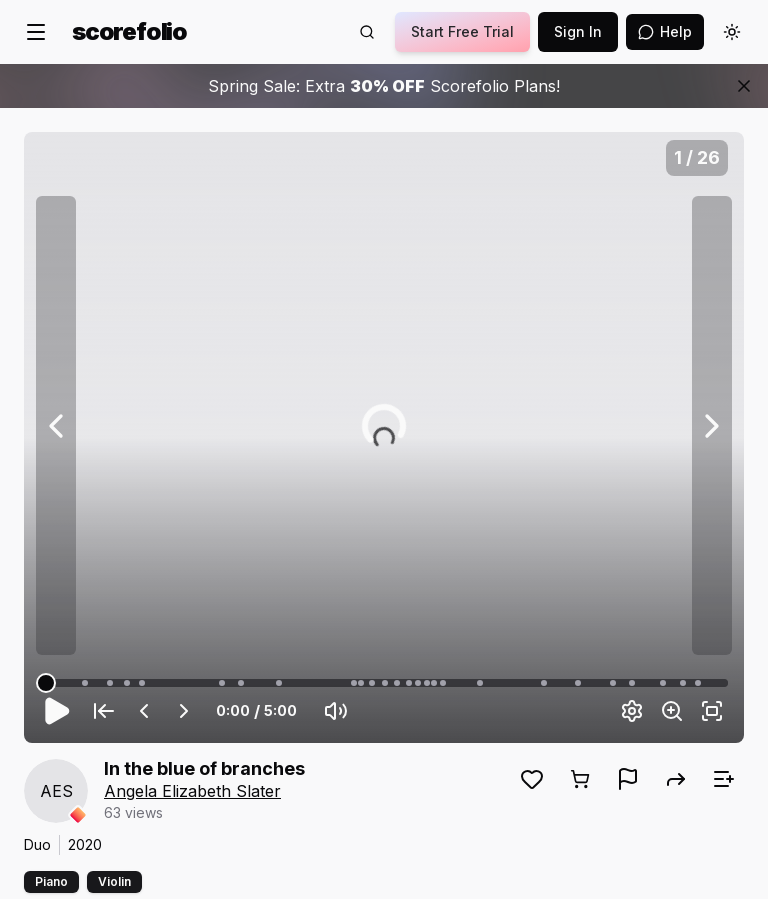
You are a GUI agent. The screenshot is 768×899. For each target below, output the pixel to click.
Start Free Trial (462, 31)
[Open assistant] (665, 32)
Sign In (578, 31)
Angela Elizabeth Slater (192, 791)
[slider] (46, 683)
